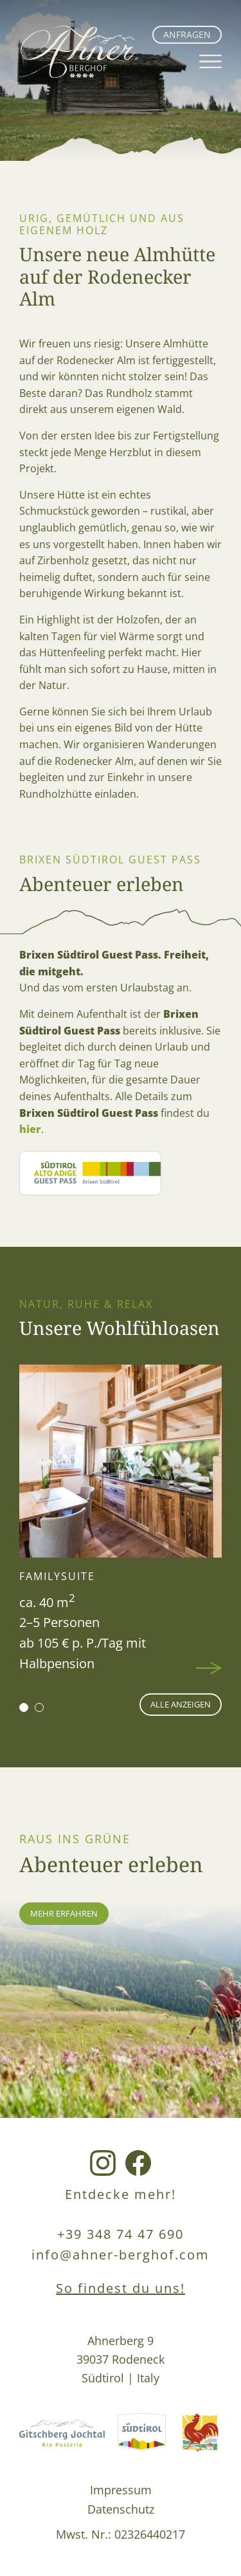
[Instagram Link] (103, 2164)
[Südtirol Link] (142, 2434)
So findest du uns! (120, 2288)
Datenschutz (120, 2509)
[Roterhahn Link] (200, 2434)
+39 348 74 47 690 (120, 2234)
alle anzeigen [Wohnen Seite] (180, 1704)
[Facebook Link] (138, 2164)
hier (30, 1129)
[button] (23, 1707)
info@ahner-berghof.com (120, 2254)
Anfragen (187, 34)
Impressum (121, 2489)
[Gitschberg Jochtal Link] (62, 2434)
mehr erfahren (64, 1913)
